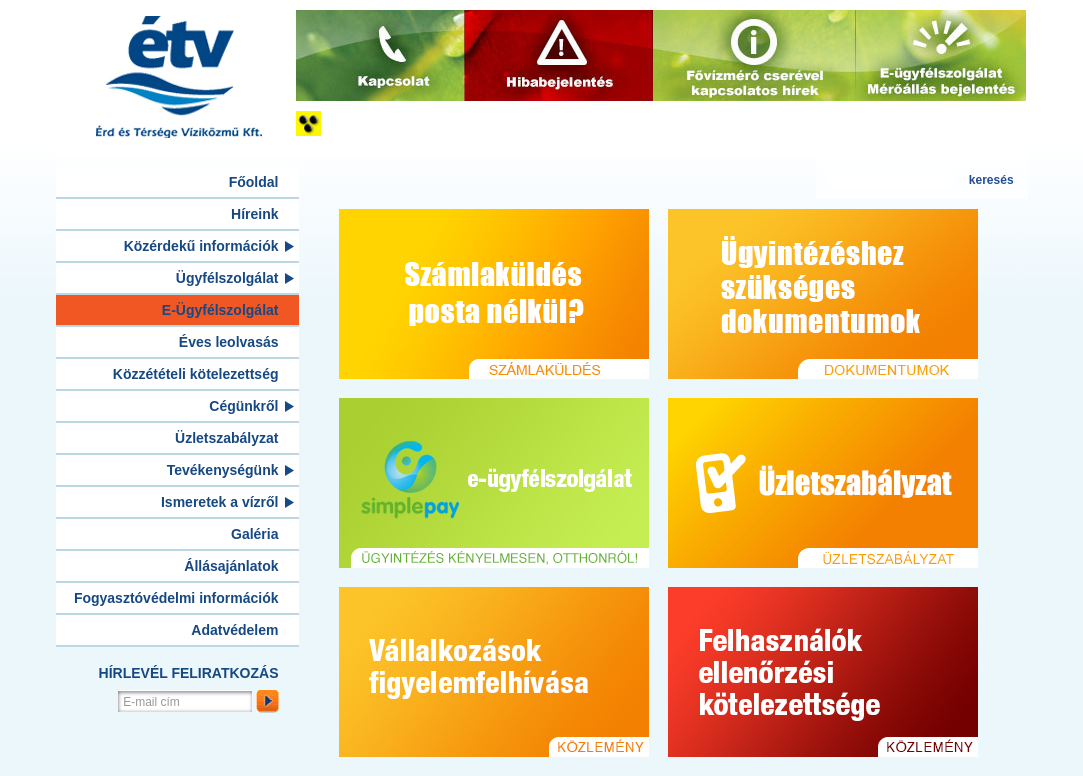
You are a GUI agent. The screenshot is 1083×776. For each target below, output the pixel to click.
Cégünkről (243, 406)
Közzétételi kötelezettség (196, 374)
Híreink (254, 214)
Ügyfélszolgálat (227, 278)
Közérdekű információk (201, 246)
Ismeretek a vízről (220, 502)
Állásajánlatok (231, 566)
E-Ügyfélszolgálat (220, 310)
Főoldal (254, 182)
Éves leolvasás (229, 342)
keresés (991, 180)
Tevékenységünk (223, 470)
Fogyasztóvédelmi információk (176, 598)
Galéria (254, 534)
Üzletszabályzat (226, 438)
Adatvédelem (234, 630)
